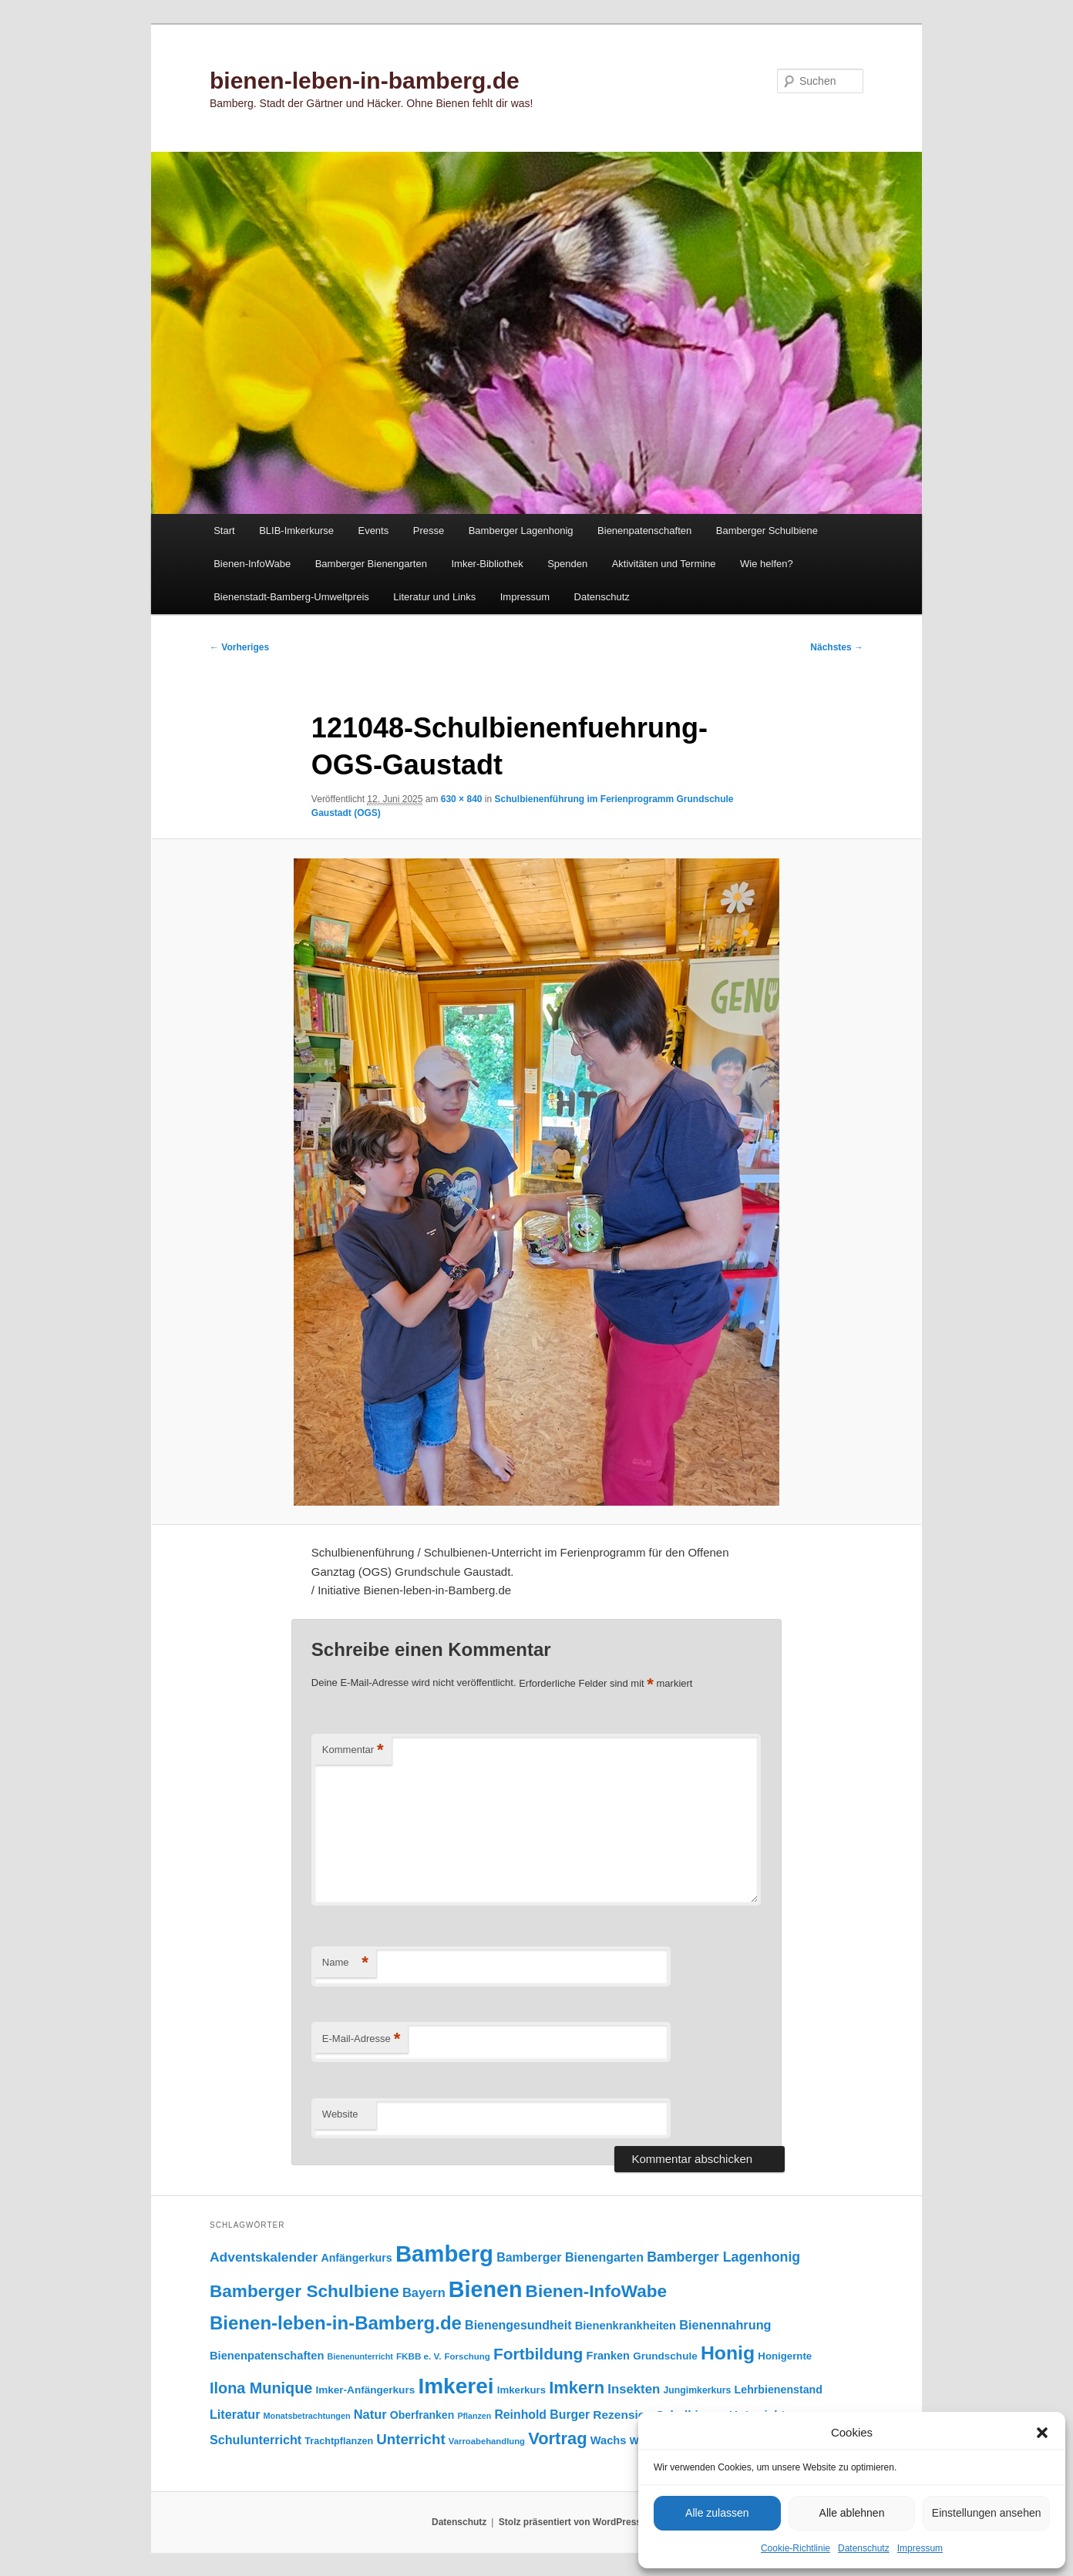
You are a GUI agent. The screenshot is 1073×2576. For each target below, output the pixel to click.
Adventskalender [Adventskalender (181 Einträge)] (264, 2257)
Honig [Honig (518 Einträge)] (728, 2353)
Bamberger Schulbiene (767, 530)
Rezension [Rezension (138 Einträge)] (622, 2414)
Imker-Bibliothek (487, 563)
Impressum (920, 2548)
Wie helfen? (766, 563)
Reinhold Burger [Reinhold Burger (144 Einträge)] (542, 2414)
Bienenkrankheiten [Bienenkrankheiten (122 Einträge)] (625, 2325)
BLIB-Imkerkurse (296, 530)
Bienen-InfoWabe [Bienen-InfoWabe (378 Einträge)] (596, 2291)
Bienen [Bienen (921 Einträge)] (486, 2289)
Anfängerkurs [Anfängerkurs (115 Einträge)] (356, 2258)
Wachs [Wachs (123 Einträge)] (608, 2440)
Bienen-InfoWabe (252, 563)
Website (340, 2114)
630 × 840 (462, 799)
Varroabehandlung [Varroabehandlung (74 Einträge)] (487, 2441)
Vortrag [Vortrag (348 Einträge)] (557, 2438)
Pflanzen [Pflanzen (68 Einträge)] (474, 2415)
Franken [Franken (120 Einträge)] (608, 2355)
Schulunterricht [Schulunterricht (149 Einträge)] (255, 2440)
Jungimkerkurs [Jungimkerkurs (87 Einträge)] (697, 2390)
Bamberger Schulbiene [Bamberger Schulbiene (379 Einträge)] (304, 2291)
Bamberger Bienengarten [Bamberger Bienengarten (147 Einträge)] (570, 2257)
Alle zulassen (717, 2513)
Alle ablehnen (852, 2513)
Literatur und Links (434, 597)
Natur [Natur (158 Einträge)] (370, 2414)
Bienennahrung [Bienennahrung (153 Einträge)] (725, 2325)
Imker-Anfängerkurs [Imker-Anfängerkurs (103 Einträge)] (365, 2390)
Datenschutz (864, 2548)
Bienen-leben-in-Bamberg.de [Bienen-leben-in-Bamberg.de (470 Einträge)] (336, 2322)
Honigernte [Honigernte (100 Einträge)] (785, 2356)
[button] (1042, 2432)
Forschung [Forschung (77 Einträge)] (467, 2356)
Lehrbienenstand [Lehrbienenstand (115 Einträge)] (778, 2389)
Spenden (567, 563)
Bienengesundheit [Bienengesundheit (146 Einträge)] (518, 2325)
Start (224, 530)
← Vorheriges (239, 647)
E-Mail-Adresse (361, 2039)
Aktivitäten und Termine (664, 563)
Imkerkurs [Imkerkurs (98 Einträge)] (521, 2390)
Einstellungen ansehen (986, 2513)
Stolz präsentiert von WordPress (570, 2522)
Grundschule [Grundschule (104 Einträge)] (665, 2356)
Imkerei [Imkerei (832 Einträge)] (455, 2386)
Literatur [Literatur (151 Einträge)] (235, 2414)
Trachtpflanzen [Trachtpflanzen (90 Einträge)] (338, 2441)
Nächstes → (836, 647)
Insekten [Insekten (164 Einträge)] (633, 2389)
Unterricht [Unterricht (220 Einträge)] (410, 2439)
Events (373, 530)
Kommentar (353, 1750)
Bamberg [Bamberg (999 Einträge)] (444, 2253)
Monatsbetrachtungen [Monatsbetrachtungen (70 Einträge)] (307, 2415)
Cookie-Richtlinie (795, 2548)
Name (345, 1963)
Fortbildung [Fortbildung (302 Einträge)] (538, 2354)
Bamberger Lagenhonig (521, 530)
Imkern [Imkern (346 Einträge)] (576, 2387)
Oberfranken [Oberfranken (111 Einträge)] (422, 2415)
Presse (428, 530)
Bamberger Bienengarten (371, 563)
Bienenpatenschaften (644, 530)
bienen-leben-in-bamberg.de (365, 80)
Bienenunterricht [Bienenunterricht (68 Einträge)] (360, 2356)
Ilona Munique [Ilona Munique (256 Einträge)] (261, 2388)
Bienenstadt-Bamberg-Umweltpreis (291, 597)
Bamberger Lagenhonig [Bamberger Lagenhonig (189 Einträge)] (723, 2257)
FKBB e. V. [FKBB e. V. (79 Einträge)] (418, 2356)
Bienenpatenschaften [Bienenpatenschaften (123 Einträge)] (267, 2355)
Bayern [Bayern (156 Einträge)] (424, 2292)
